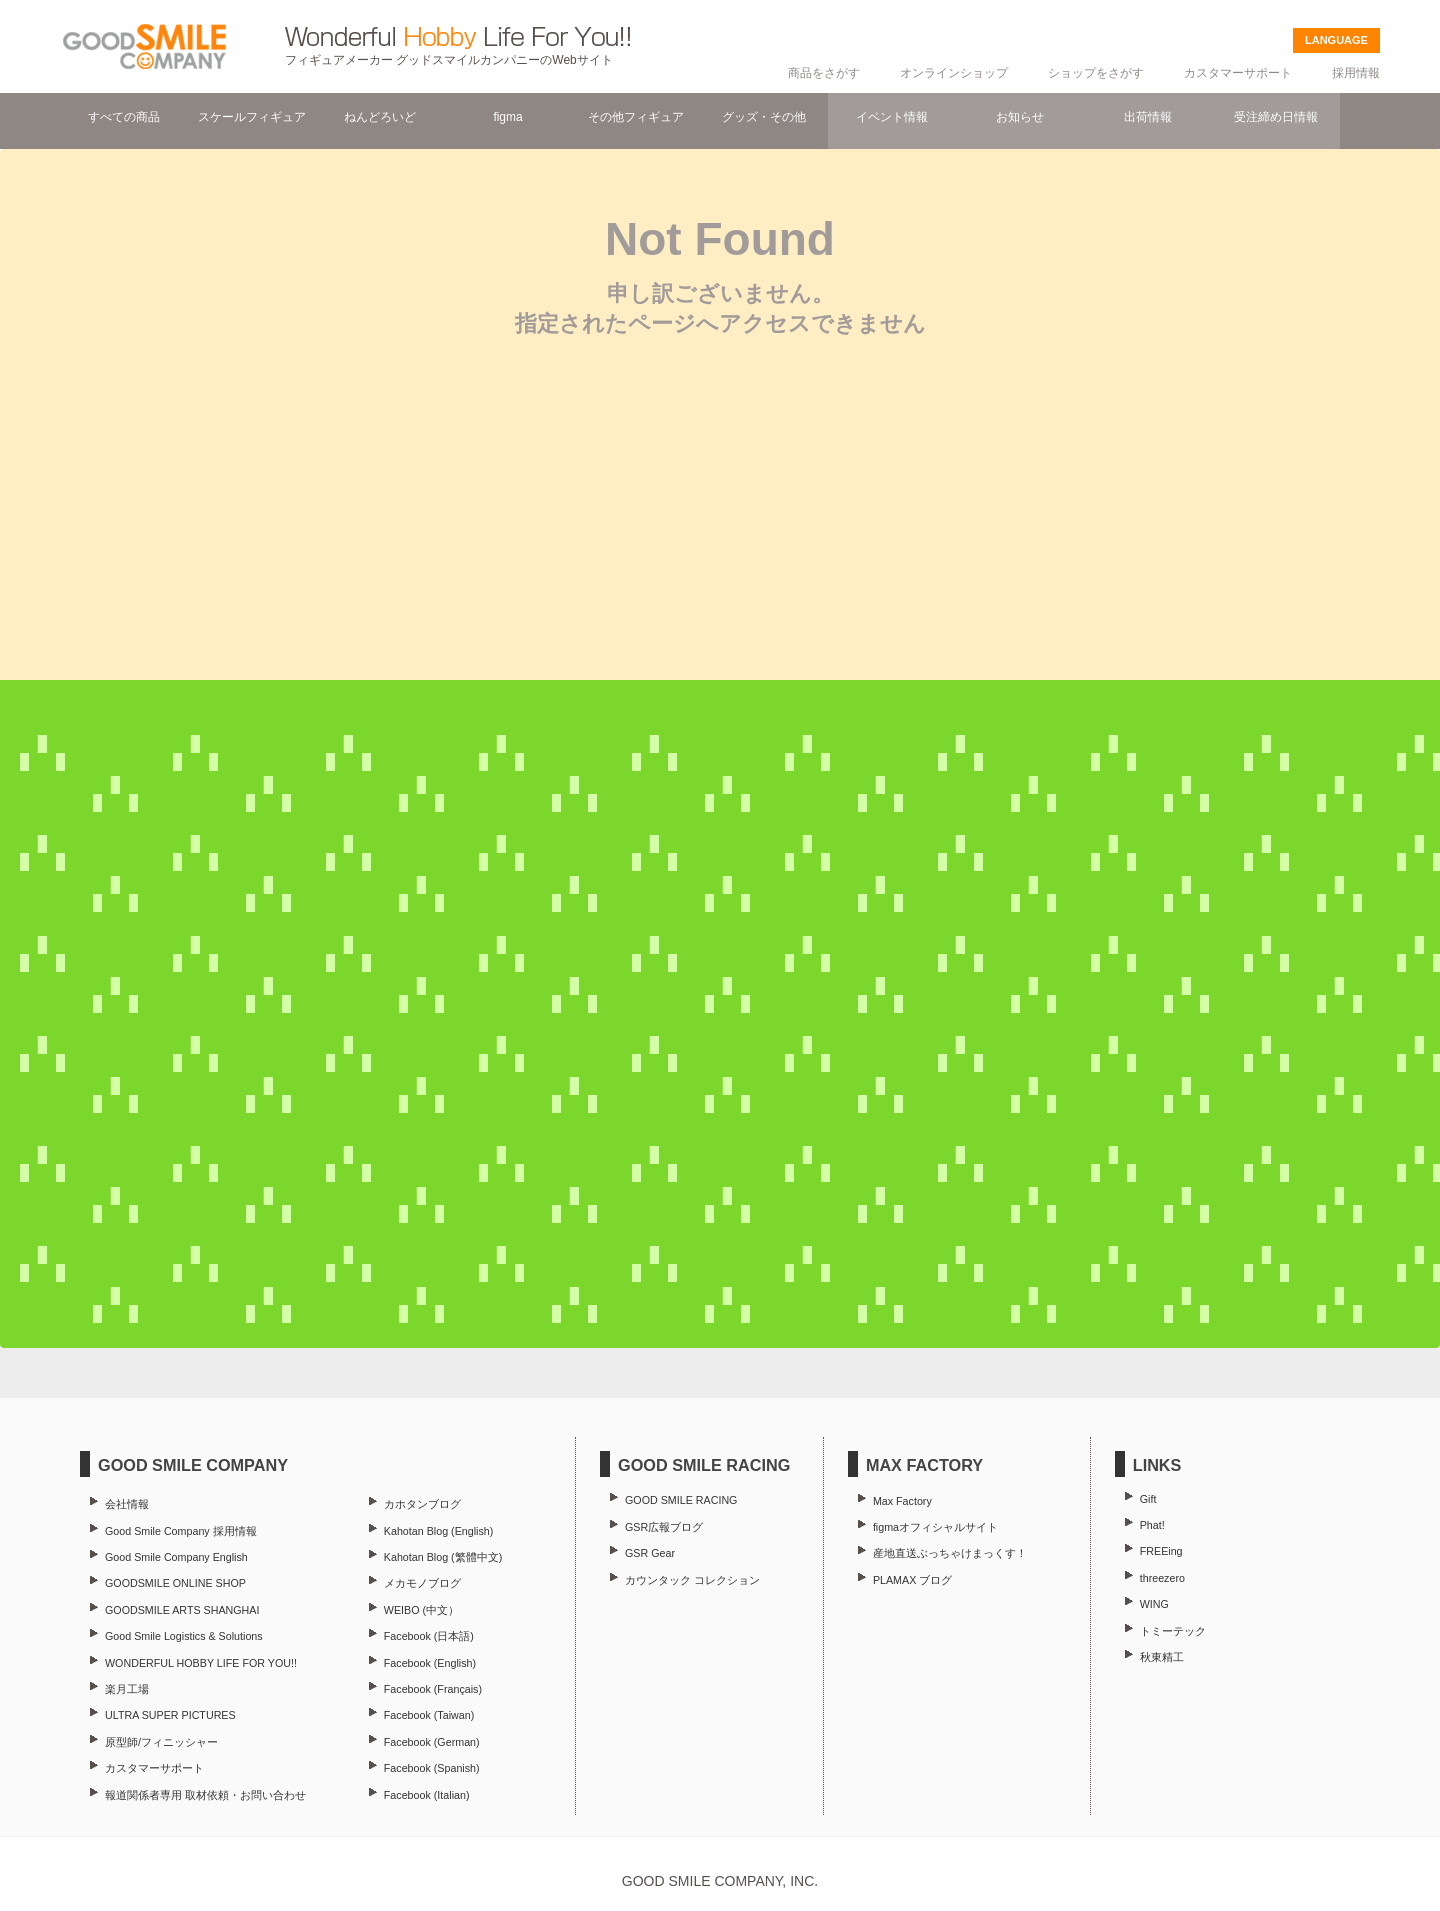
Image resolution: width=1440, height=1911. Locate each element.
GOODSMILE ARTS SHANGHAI (182, 1610)
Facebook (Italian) (427, 1795)
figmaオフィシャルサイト (935, 1527)
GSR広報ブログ (664, 1527)
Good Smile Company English (176, 1557)
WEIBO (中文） (421, 1610)
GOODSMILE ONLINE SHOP (175, 1583)
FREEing (1161, 1551)
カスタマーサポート (1238, 73)
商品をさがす (824, 73)
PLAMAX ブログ (912, 1580)
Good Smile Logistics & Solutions (184, 1636)
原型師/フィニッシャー (161, 1742)
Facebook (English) (430, 1663)
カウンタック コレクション (692, 1580)
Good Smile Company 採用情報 (181, 1531)
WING (1154, 1604)
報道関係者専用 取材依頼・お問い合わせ (205, 1795)
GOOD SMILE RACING (681, 1500)
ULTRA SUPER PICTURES (170, 1715)
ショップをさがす (1096, 73)
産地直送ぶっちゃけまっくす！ (950, 1553)
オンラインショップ (954, 73)
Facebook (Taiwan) (429, 1715)
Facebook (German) (432, 1742)
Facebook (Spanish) (432, 1768)
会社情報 (127, 1504)
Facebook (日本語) (429, 1636)
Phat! (1152, 1525)
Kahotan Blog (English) (438, 1531)
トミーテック (1173, 1631)
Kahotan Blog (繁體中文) (443, 1557)
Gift (1148, 1499)
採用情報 (1356, 73)
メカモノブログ (422, 1583)
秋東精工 (1162, 1657)
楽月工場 (127, 1689)
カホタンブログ (422, 1504)
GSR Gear (650, 1553)
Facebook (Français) (433, 1689)
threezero (1162, 1578)
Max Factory (902, 1501)
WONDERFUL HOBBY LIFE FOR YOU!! (201, 1663)
